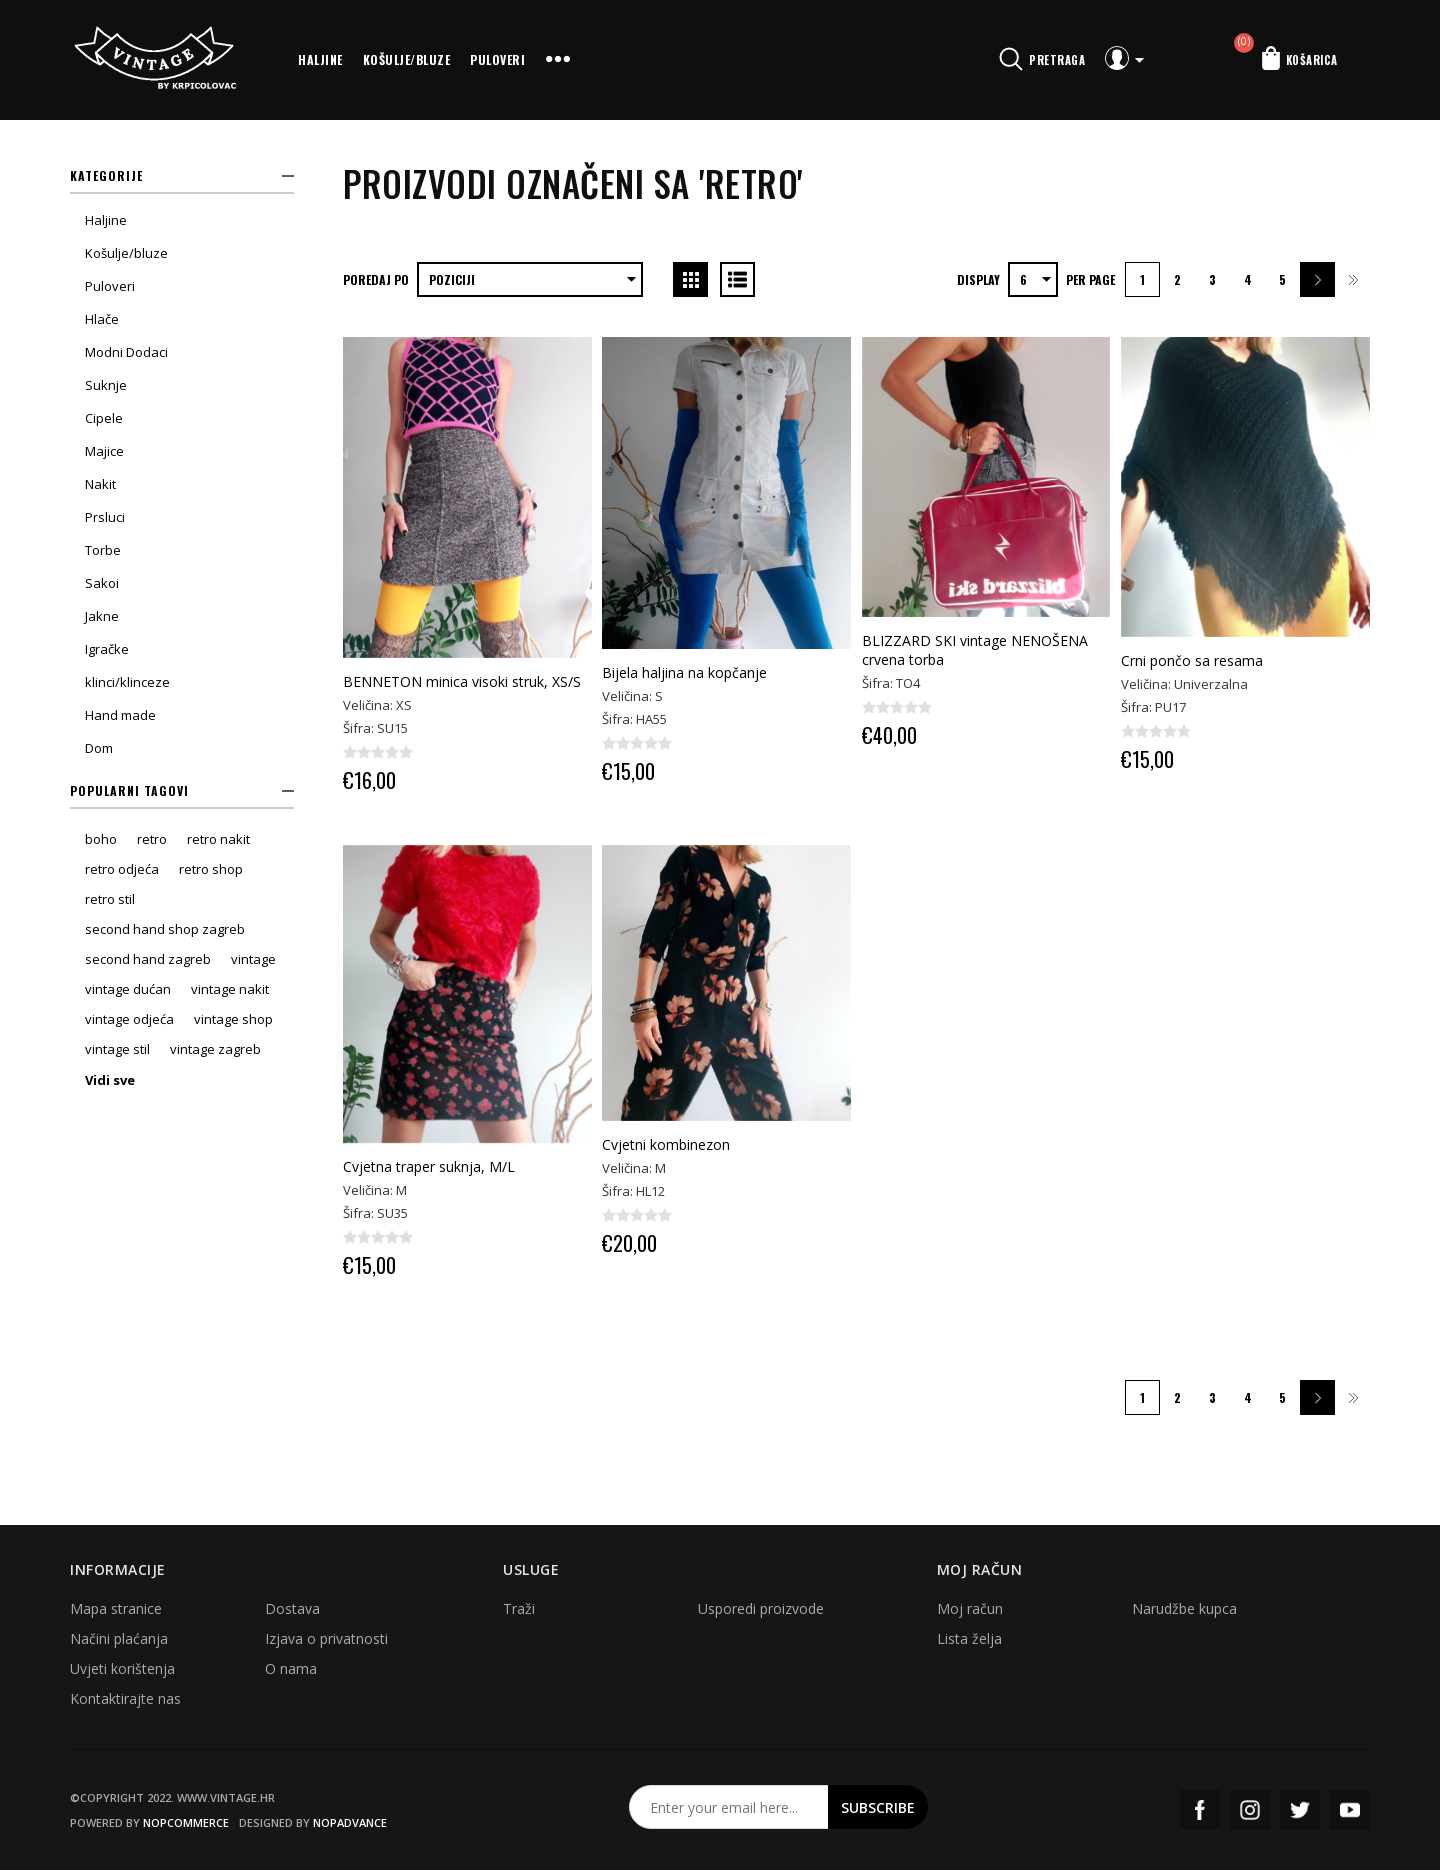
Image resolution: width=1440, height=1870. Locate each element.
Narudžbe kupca (1184, 1608)
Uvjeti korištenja (122, 1668)
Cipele (104, 418)
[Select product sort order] (530, 279)
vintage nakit (230, 989)
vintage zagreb (215, 1049)
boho (101, 839)
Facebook (1200, 1810)
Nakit (100, 484)
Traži (519, 1608)
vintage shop (233, 1019)
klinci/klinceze (127, 682)
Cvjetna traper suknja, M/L (429, 1166)
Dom (99, 748)
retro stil (110, 899)
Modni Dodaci (126, 352)
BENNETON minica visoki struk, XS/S (462, 681)
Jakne (102, 616)
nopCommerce (186, 1822)
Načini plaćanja (119, 1638)
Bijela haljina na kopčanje (684, 672)
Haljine (320, 59)
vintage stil (117, 1049)
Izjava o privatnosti (326, 1638)
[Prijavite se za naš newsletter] (729, 1807)
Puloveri (497, 59)
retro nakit (218, 839)
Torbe (103, 550)
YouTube (1350, 1810)
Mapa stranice (116, 1608)
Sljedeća (1317, 279)
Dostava (292, 1608)
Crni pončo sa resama (1192, 660)
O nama (291, 1668)
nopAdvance (350, 1822)
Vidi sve (110, 1080)
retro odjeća (122, 869)
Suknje (106, 385)
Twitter (1300, 1810)
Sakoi (102, 583)
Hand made (120, 715)
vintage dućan (128, 989)
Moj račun (970, 1608)
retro (152, 839)
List (737, 279)
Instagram (1250, 1810)
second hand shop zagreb (165, 929)
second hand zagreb (148, 959)
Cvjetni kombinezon (666, 1144)
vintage (253, 959)
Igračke (107, 649)
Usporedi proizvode (761, 1608)
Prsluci (105, 517)
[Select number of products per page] (1033, 279)
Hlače (102, 319)
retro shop (211, 869)
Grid (690, 279)
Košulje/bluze (407, 59)
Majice (104, 451)
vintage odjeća (129, 1019)
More (558, 60)
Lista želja (969, 1638)
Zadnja (1352, 279)
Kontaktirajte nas (125, 1698)
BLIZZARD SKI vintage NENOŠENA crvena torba (975, 650)
